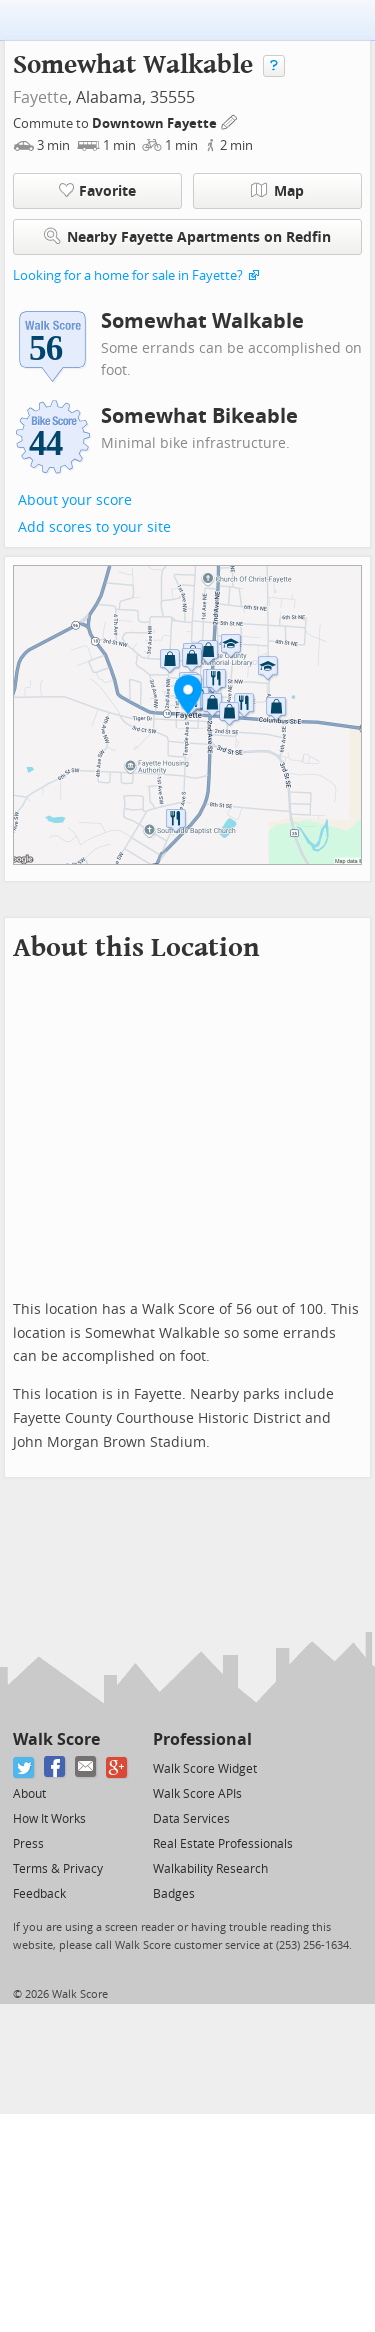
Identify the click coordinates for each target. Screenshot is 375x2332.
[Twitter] (24, 1767)
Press (28, 1844)
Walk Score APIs (197, 1794)
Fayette (40, 97)
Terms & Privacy (58, 1869)
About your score (75, 500)
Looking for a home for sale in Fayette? (128, 275)
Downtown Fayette (156, 123)
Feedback (39, 1894)
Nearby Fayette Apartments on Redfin (187, 236)
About (29, 1794)
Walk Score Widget (205, 1769)
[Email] (86, 1767)
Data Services (191, 1819)
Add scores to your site (94, 527)
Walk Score (56, 1739)
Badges (174, 1894)
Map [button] (277, 191)
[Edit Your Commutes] (230, 120)
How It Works (49, 1819)
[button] (188, 694)
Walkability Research (210, 1869)
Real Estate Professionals (223, 1844)
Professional (202, 1739)
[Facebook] (55, 1767)
